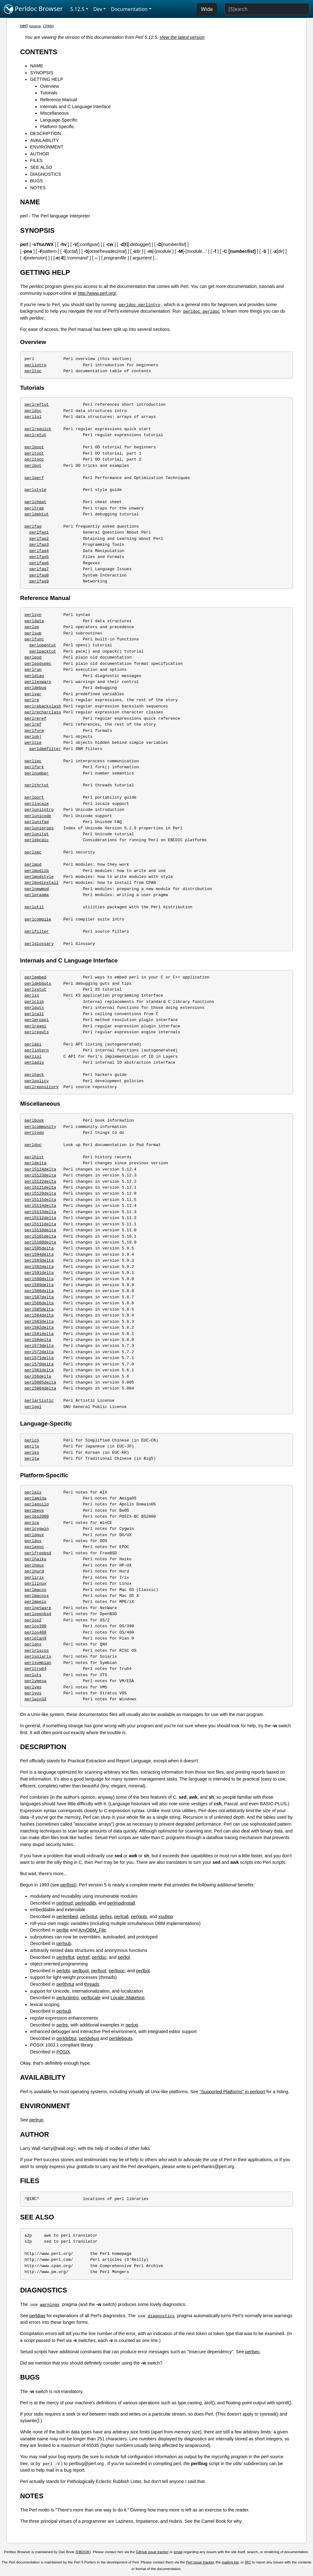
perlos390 (35, 1626)
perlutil (34, 907)
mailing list (230, 2562)
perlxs (31, 995)
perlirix (34, 1577)
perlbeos (34, 1510)
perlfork (34, 767)
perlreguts (36, 1032)
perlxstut (35, 989)
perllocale (36, 803)
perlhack (34, 1074)
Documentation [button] (129, 9)
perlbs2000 (36, 1516)
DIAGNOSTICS (45, 174)
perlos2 (32, 1620)
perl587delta (39, 1297)
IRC (248, 2562)
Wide (207, 9)
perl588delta (39, 1291)
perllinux (35, 1583)
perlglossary (39, 943)
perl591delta (39, 1272)
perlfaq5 (39, 557)
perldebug (35, 688)
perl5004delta (40, 1388)
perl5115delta (40, 1199)
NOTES (38, 187)
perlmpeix (35, 1601)
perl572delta (39, 1352)
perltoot (34, 453)
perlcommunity (40, 1126)
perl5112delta (40, 1218)
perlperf (34, 478)
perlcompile (37, 919)
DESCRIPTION (45, 133)
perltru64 (35, 1668)
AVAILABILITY (44, 140)
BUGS (36, 180)
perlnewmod (36, 889)
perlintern (36, 1050)
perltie (32, 742)
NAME (36, 65)
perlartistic (39, 1400)
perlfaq (32, 526)
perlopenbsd (37, 1614)
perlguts (34, 1007)
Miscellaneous (54, 113)
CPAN (48, 26)
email (178, 2552)
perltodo (34, 1132)
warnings (49, 2304)
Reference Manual (58, 99)
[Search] (266, 9)
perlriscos (36, 1650)
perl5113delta (40, 1212)
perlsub (32, 633)
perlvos (32, 1693)
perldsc (32, 411)
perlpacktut (42, 651)
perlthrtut (36, 785)
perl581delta (39, 1334)
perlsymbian (37, 1663)
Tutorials (48, 92)
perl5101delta (40, 1236)
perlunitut (36, 834)
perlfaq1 (39, 532)
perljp (31, 1446)
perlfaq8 (39, 575)
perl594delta (39, 1254)
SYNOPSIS (41, 72)
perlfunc (34, 639)
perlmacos (35, 1590)
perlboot (34, 447)
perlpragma (36, 895)
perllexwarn (37, 682)
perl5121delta (40, 1187)
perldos (32, 1541)
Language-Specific (58, 120)
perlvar (32, 694)
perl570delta (39, 1364)
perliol (32, 1056)
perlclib (34, 1001)
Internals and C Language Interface (75, 106)
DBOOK (83, 2552)
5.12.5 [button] (77, 9)
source (35, 26)
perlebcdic (36, 840)
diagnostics (161, 2315)
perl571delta (39, 1358)
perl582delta (39, 1327)
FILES (36, 160)
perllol (32, 417)
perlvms (32, 1687)
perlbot (32, 465)
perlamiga (35, 1498)
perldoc (32, 1145)
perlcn (31, 1440)
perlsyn (32, 615)
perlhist (34, 1157)
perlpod (32, 657)
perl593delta (39, 1260)
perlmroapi (36, 1020)
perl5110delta (40, 1230)
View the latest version (182, 37)
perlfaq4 (39, 551)
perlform (34, 730)
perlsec (32, 852)
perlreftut (36, 404)
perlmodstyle (39, 876)
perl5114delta (40, 1205)
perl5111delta (40, 1224)
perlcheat (35, 502)
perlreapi (35, 1026)
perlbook (34, 1120)
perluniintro (39, 809)
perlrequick (37, 429)
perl (24, 25)
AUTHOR (39, 153)
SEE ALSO (41, 167)
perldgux (34, 1535)
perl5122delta (40, 1181)
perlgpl (32, 1407)
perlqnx (32, 1644)
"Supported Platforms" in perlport (232, 2091)
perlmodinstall (41, 882)
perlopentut (42, 645)
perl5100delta (40, 1242)
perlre (31, 700)
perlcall (34, 1014)
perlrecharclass (42, 712)
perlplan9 (35, 1638)
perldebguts (37, 983)
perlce (31, 1522)
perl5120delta (40, 1193)
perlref (32, 724)
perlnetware (37, 1608)
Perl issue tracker (199, 2562)
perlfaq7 (39, 569)
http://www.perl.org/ (97, 293)
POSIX (63, 2051)
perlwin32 (35, 1699)
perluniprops (39, 828)
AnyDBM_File (92, 1929)
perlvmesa (35, 1681)
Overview (49, 86)
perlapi (32, 1044)
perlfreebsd (37, 1553)
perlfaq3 (39, 544)
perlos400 (35, 1632)
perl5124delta (40, 1169)
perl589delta (39, 1285)
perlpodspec (37, 663)
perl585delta (39, 1309)
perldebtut (36, 514)
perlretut (35, 435)
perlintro (35, 365)
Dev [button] (97, 9)
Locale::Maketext (127, 1997)
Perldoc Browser (33, 9)
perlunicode (37, 816)
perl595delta (39, 1248)
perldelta (35, 1163)
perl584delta (39, 1315)
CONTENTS (38, 52)
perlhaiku (35, 1559)
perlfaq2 (39, 538)
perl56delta (37, 1376)
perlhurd (34, 1571)
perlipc (32, 761)
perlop (31, 627)
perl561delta (39, 1370)
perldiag (34, 676)
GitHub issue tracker (152, 2552)
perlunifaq (36, 822)
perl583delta (39, 1321)
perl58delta (37, 1340)
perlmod (32, 864)
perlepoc (34, 1547)
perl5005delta (40, 1382)
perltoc (32, 371)
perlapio (34, 1062)
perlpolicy (36, 1081)
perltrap (34, 508)
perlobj (32, 736)
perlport (34, 797)
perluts (32, 1675)
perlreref (35, 718)
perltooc (34, 459)
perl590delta (39, 1279)
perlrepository (41, 1087)
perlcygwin (36, 1528)
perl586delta (39, 1303)
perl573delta (39, 1345)
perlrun (32, 669)
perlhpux (34, 1565)
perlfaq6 (39, 563)
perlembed (35, 977)
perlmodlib (36, 870)
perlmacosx (36, 1595)
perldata (34, 621)
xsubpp (165, 1916)
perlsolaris (37, 1656)
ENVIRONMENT (46, 146)
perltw (31, 1458)
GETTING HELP (46, 79)
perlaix (32, 1492)
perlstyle (35, 490)
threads (91, 1984)
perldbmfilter (45, 749)
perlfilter (36, 931)
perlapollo (36, 1504)
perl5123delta (40, 1175)
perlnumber (36, 773)
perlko (31, 1452)
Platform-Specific (57, 126)
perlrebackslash (42, 706)
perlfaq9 (39, 581)
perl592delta (39, 1267)
